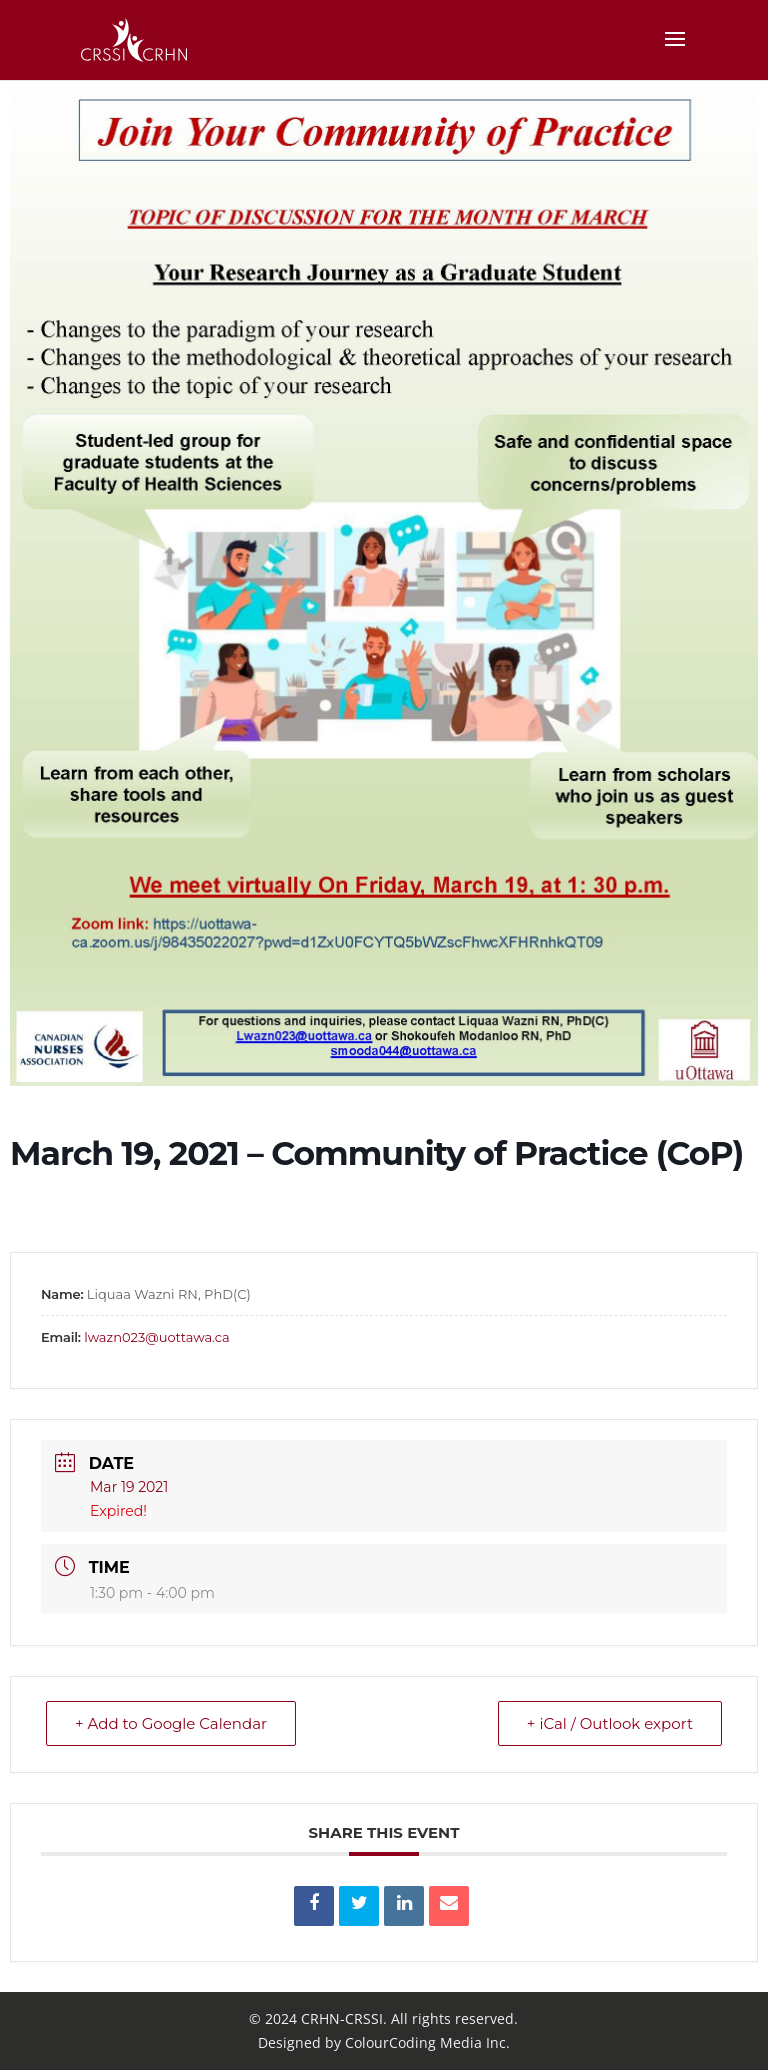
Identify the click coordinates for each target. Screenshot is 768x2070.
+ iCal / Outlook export (610, 1723)
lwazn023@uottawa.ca (156, 1337)
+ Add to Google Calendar (171, 1723)
